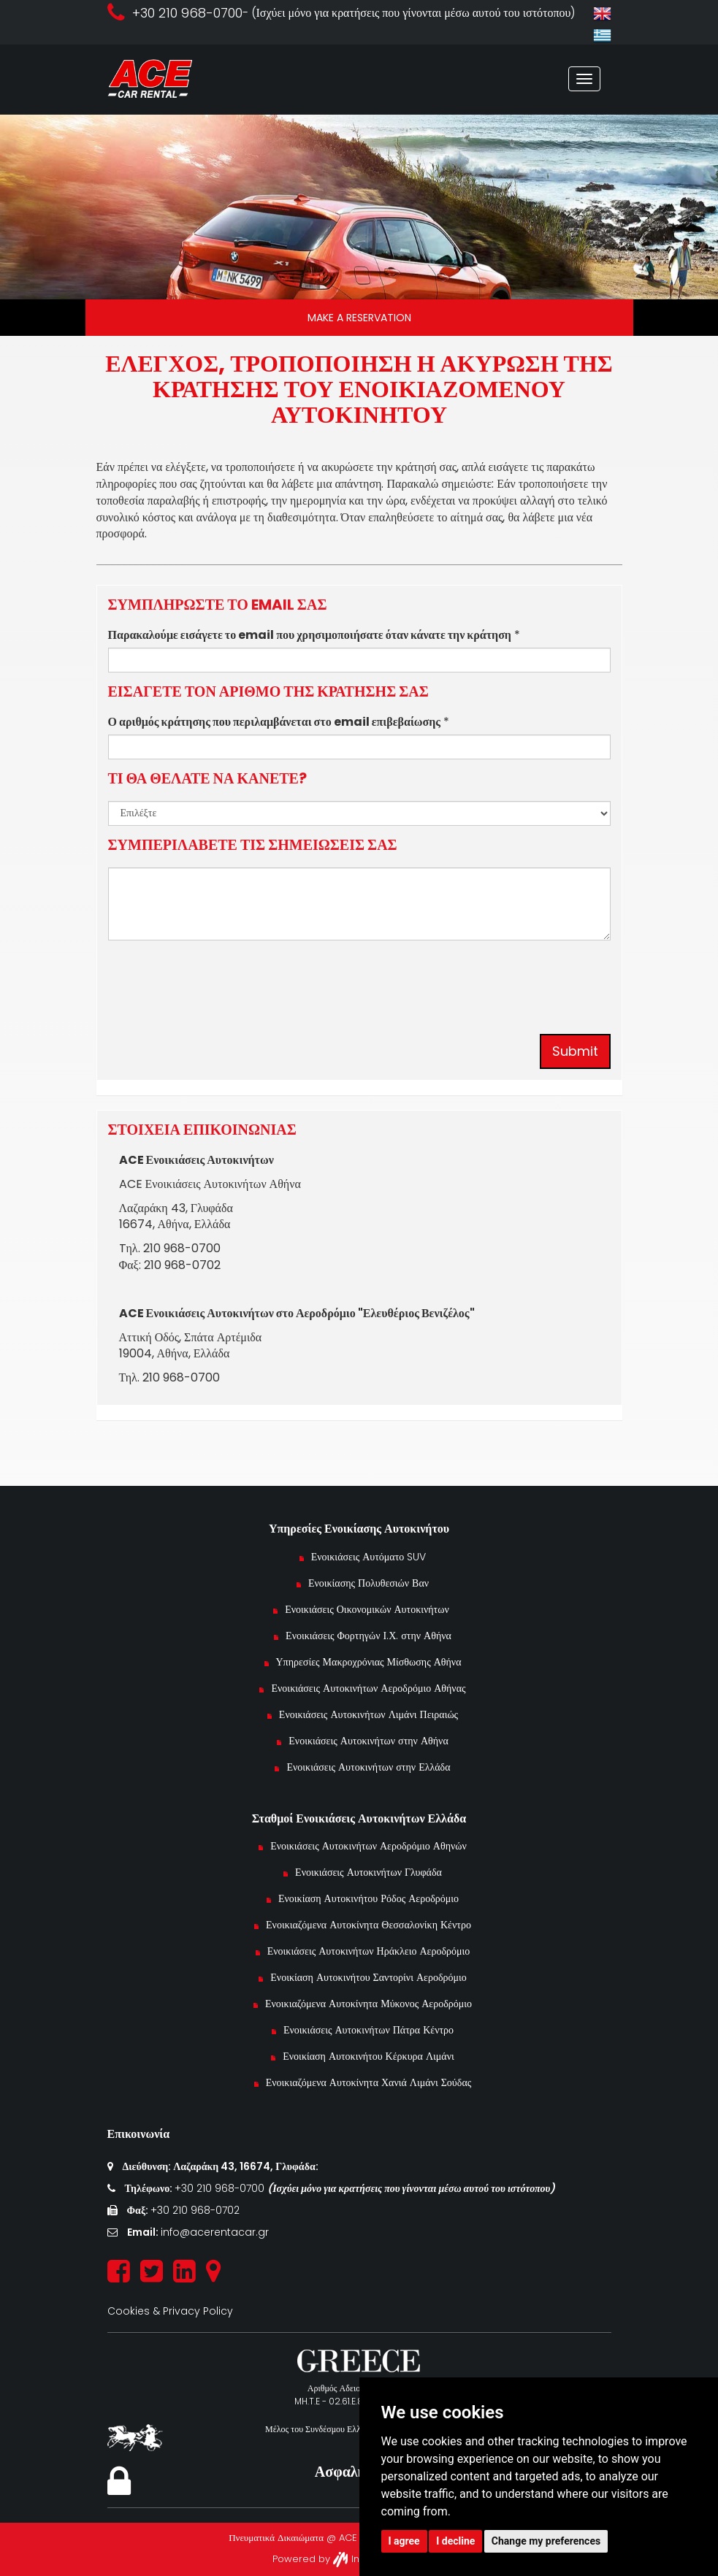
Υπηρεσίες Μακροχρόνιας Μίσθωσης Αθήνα (369, 1662)
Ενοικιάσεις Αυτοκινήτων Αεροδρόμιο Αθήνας (368, 1688)
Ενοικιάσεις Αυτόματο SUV (369, 1556)
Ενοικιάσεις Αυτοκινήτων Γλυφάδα (368, 1872)
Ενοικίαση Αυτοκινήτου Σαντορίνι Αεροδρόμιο (368, 1977)
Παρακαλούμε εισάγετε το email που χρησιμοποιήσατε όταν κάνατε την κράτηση (309, 635)
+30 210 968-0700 (221, 2188)
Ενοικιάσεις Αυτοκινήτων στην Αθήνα (368, 1740)
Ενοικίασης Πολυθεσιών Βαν (368, 1583)
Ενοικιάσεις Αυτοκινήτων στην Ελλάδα (368, 1767)
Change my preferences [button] (546, 2541)
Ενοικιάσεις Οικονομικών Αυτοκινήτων (368, 1609)
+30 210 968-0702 (195, 2210)
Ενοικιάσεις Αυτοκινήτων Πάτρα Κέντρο (368, 2030)
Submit (575, 1051)
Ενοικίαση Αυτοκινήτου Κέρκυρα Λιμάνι (368, 2056)
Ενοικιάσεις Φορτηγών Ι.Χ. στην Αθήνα (368, 1635)
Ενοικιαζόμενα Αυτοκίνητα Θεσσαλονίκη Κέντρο (368, 1924)
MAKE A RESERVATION (359, 317)
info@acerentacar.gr (215, 2232)
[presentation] (219, 979)
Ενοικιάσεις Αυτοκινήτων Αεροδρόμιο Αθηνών (368, 1846)
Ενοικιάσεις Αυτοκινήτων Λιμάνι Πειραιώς (368, 1714)
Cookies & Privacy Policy (170, 2311)
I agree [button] (404, 2541)
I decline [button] (455, 2541)
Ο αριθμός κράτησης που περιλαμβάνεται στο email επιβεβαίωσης (274, 722)
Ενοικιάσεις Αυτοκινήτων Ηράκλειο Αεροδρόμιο (368, 1951)
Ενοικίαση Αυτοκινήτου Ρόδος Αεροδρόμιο (368, 1898)
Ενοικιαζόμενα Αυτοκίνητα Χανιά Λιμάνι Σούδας (369, 2082)
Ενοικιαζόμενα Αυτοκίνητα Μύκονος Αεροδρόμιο (368, 2003)
